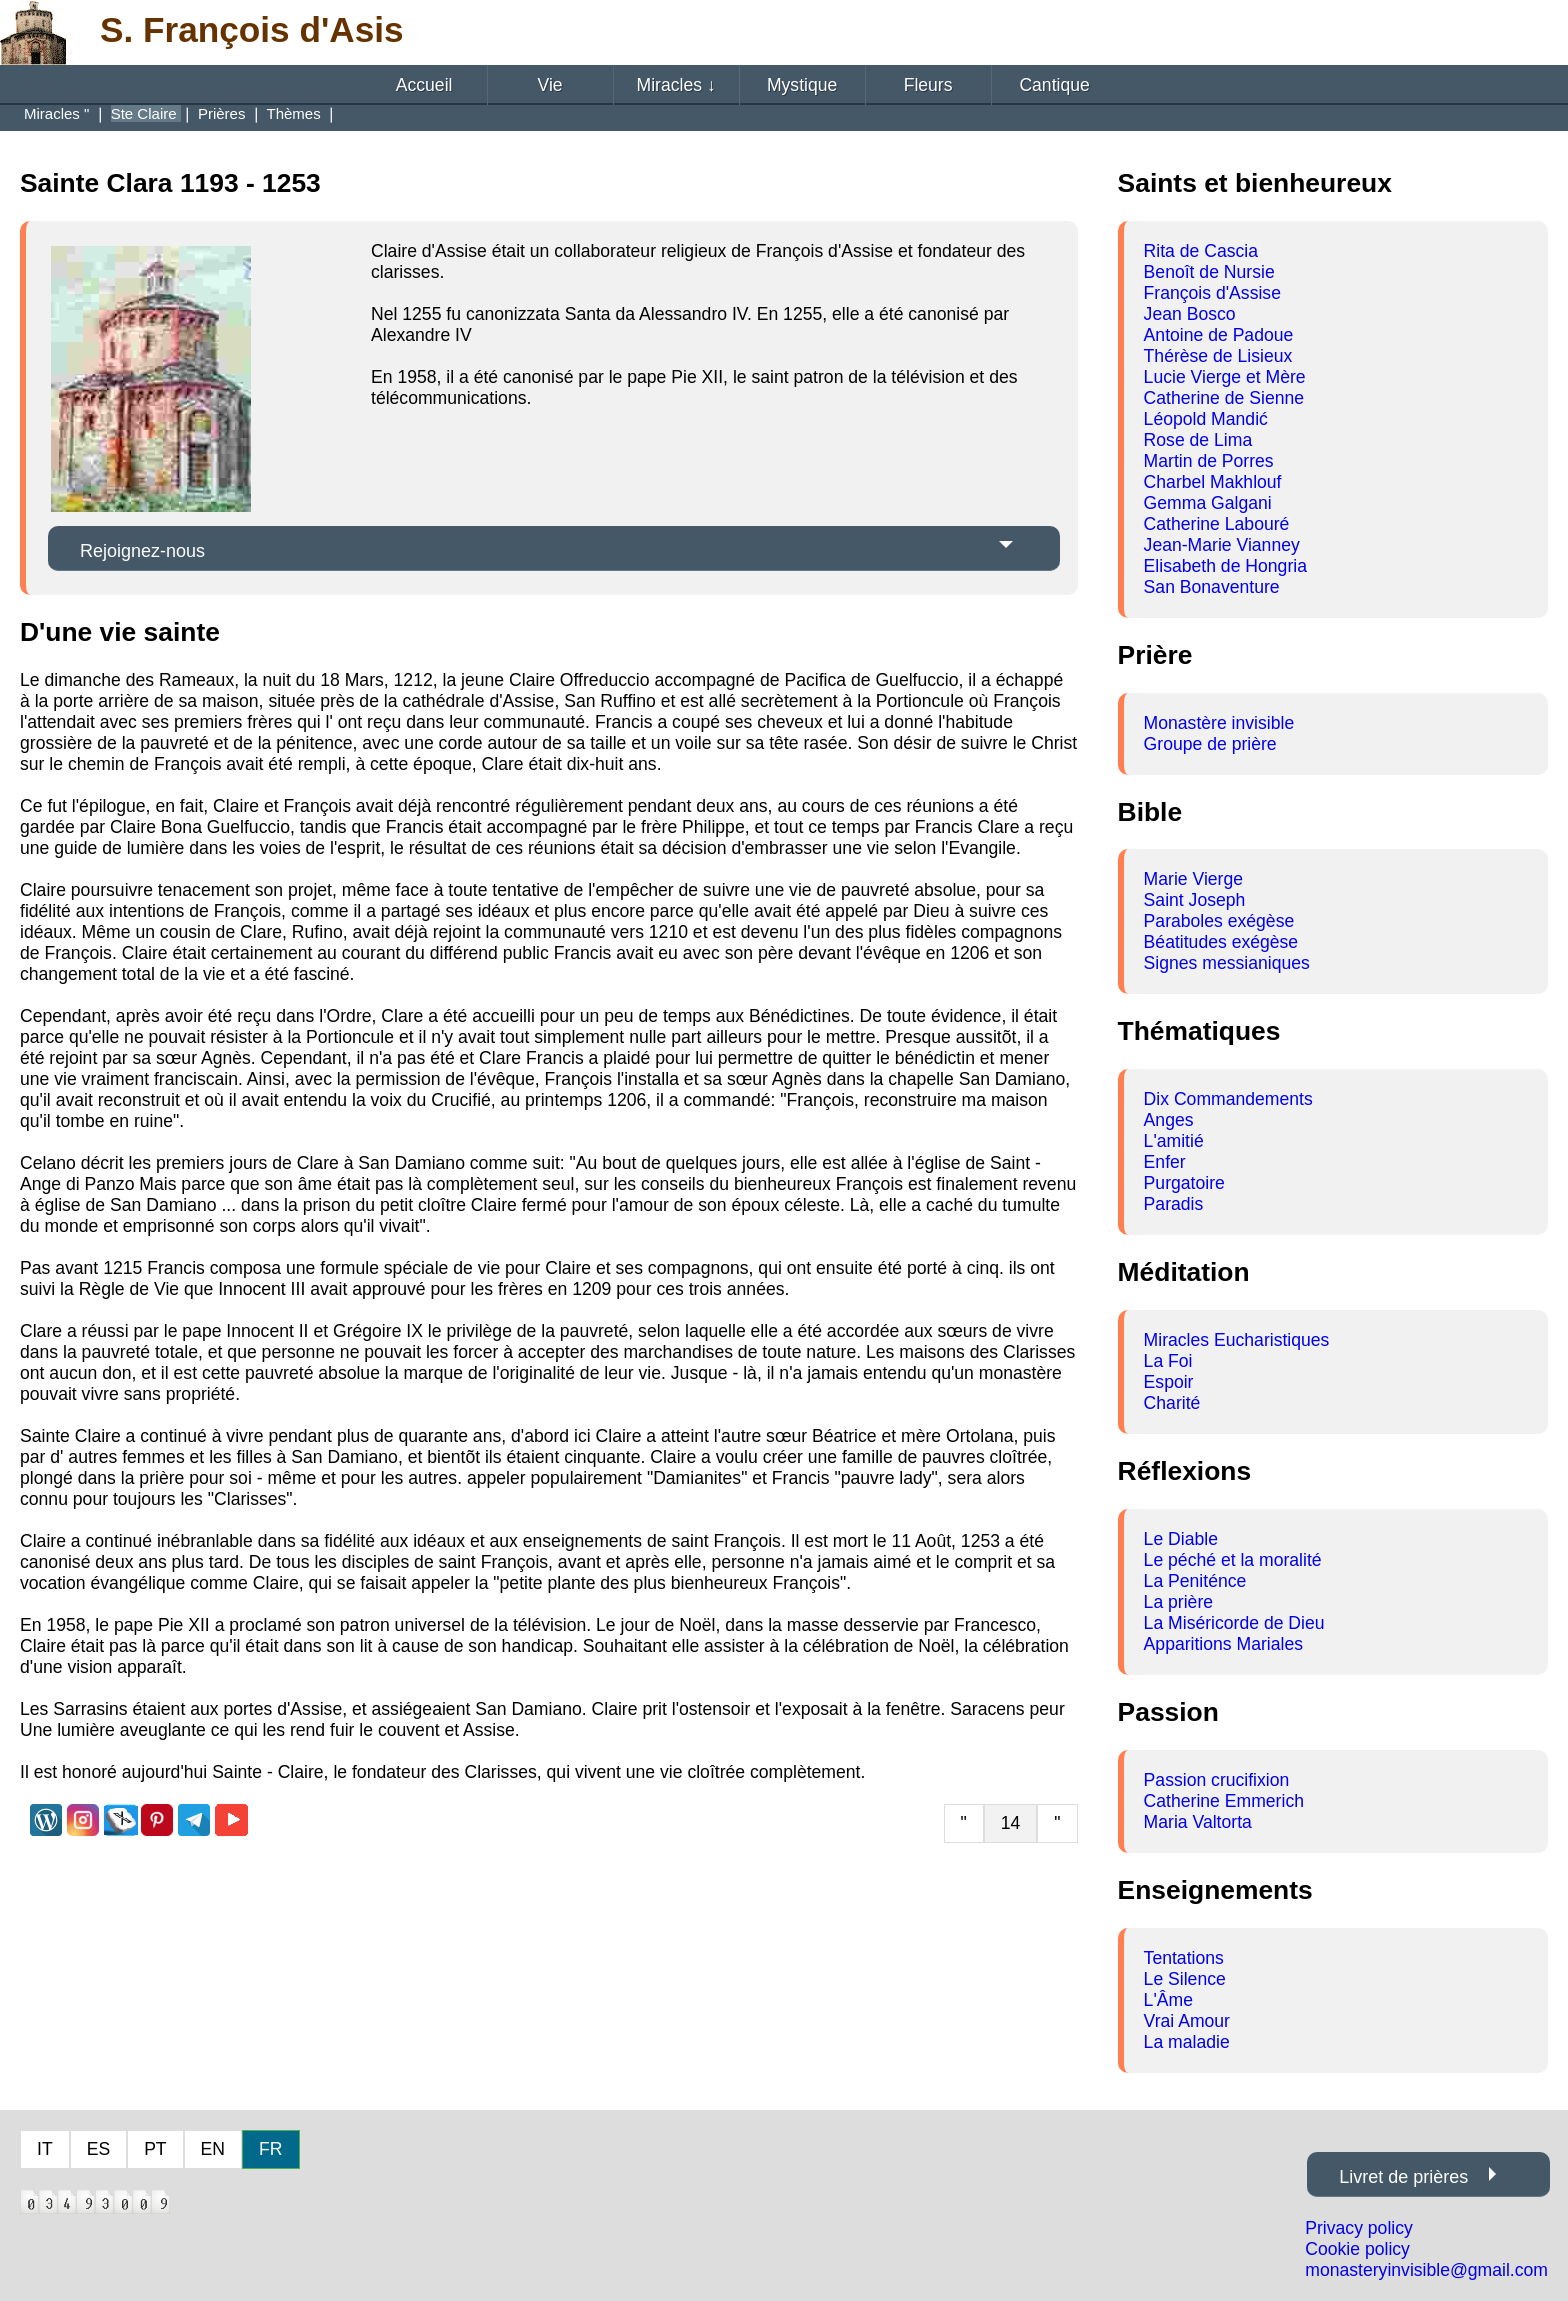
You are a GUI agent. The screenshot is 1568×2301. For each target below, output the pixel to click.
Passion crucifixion (1217, 1780)
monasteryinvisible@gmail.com (1426, 2270)
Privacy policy (1359, 2228)
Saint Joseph (1195, 900)
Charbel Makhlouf (1213, 482)
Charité (1172, 1403)
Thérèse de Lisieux (1218, 356)
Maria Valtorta (1198, 1822)
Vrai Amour (1187, 2021)
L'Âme (1168, 2000)
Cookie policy (1357, 2249)
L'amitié (1174, 1141)
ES (98, 2149)
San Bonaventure (1212, 587)
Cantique (1054, 85)
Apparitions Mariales (1223, 1644)
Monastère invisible (1219, 723)
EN (213, 2149)
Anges (1169, 1120)
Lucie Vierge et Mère (1225, 377)
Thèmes (295, 113)
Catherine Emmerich (1224, 1801)
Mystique (802, 85)
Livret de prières (1403, 2177)
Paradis (1174, 1204)
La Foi (1168, 1361)
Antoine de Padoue (1219, 335)
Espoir (1169, 1382)
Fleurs (928, 85)
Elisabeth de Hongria (1225, 566)
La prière (1178, 1602)
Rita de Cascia (1201, 251)
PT (155, 2149)
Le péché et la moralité (1233, 1560)
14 (1011, 1823)
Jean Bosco (1190, 314)
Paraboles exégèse (1219, 921)
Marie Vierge (1193, 879)
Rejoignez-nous (142, 551)
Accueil (424, 85)
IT (45, 2149)
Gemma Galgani (1208, 503)
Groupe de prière (1210, 744)
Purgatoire (1184, 1183)
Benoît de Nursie (1209, 272)
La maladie (1187, 2042)
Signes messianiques (1227, 963)
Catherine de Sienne (1224, 398)
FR (270, 2149)
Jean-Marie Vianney (1222, 545)
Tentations (1184, 1958)
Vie (550, 85)
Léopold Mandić (1206, 419)
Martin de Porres (1209, 461)
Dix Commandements (1228, 1099)
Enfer (1165, 1162)
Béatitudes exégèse (1221, 942)
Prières (224, 113)
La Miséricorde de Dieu (1234, 1623)
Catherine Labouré (1217, 524)
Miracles (676, 85)
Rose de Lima (1198, 440)
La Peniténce (1195, 1581)
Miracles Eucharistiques (1237, 1340)
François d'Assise (1212, 293)
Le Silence (1185, 1979)
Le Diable (1181, 1539)
